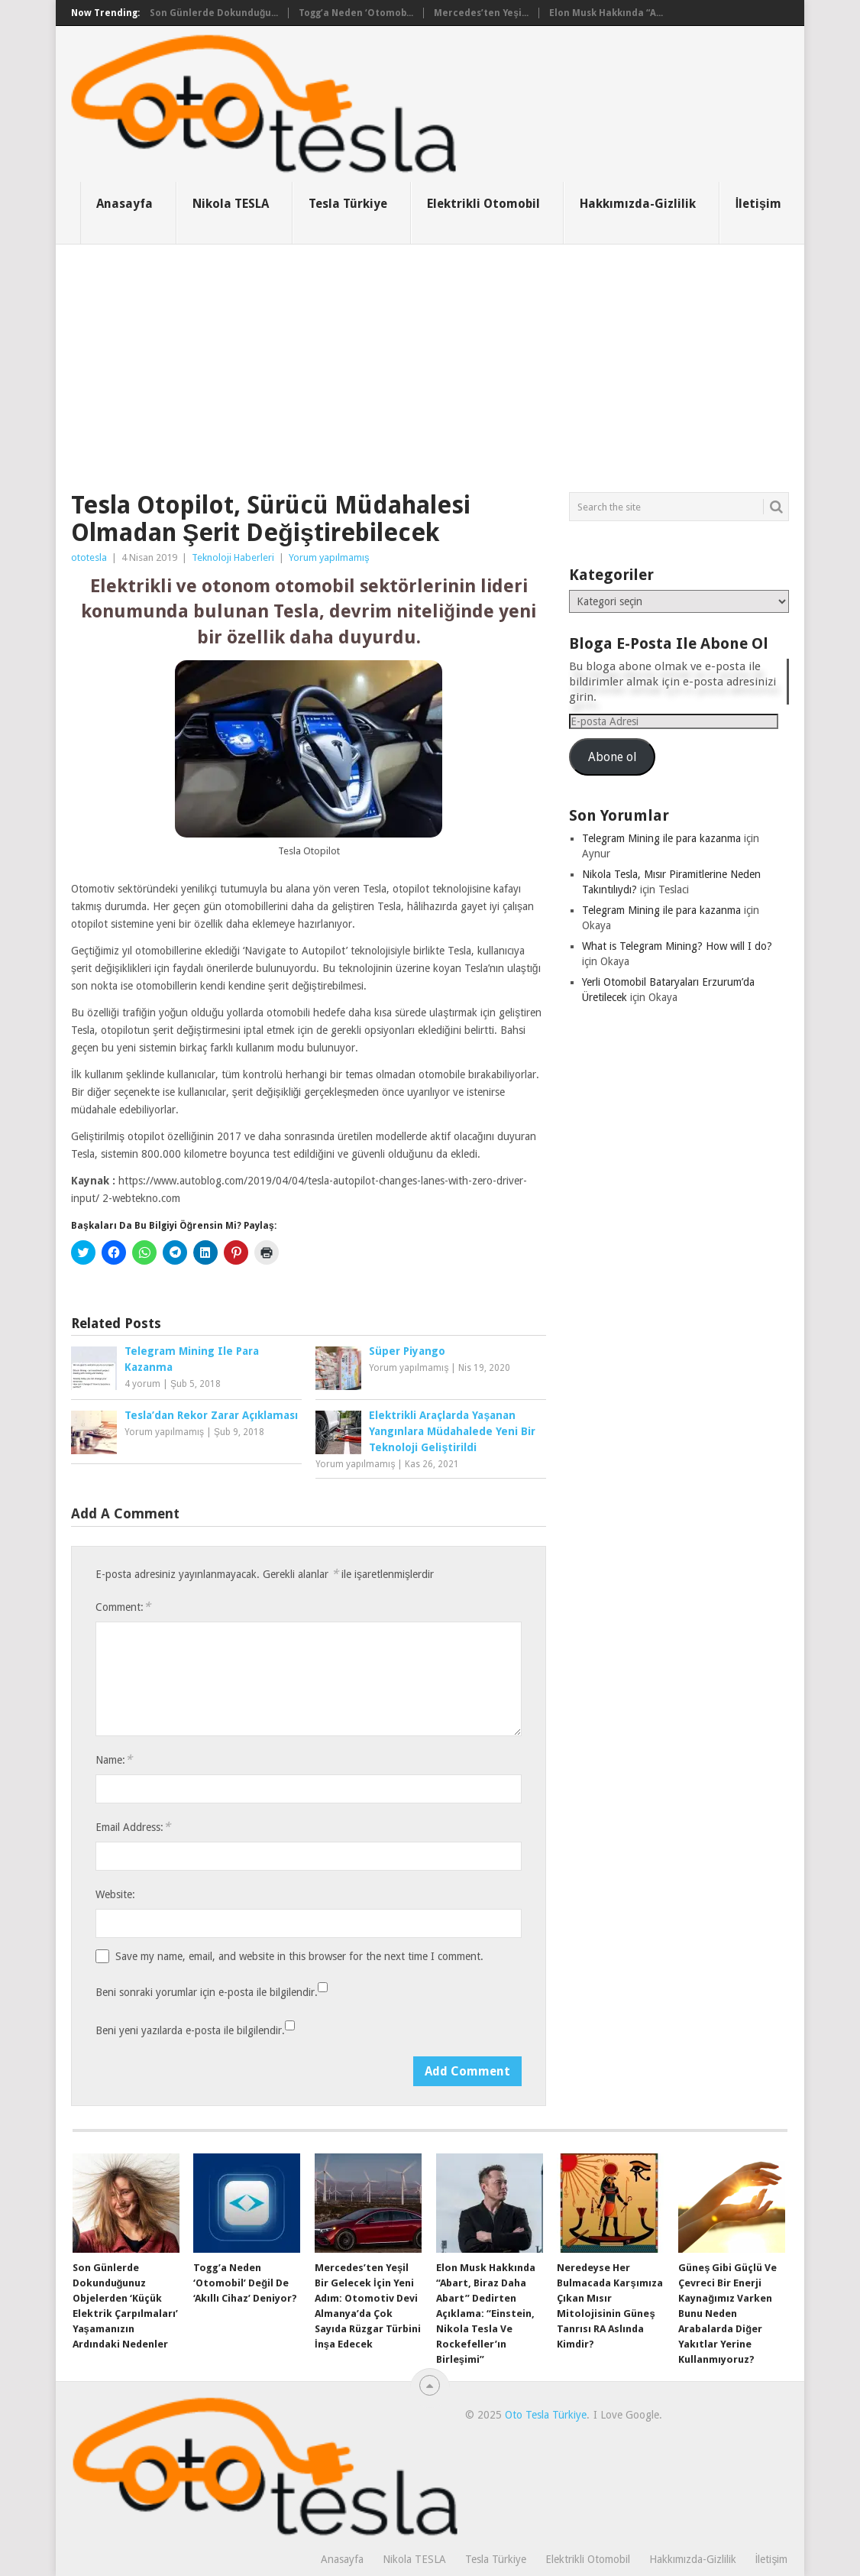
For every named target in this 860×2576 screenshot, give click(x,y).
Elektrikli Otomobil (483, 203)
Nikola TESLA (230, 203)
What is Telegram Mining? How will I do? (677, 946)
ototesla (89, 557)
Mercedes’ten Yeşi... (481, 13)
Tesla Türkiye (348, 203)
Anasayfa (124, 203)
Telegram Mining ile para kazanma (661, 838)
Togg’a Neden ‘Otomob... (356, 13)
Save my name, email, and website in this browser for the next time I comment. (299, 1956)
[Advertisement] (430, 359)
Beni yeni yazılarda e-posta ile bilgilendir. (190, 2030)
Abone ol (612, 757)
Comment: (122, 1606)
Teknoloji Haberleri (233, 557)
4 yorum (142, 1384)
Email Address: (132, 1826)
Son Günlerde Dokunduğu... (214, 13)
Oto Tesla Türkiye (546, 2415)
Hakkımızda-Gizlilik (638, 203)
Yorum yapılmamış (329, 557)
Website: (115, 1894)
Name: (113, 1759)
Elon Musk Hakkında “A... (606, 13)
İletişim (758, 203)
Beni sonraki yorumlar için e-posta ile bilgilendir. (206, 1992)
